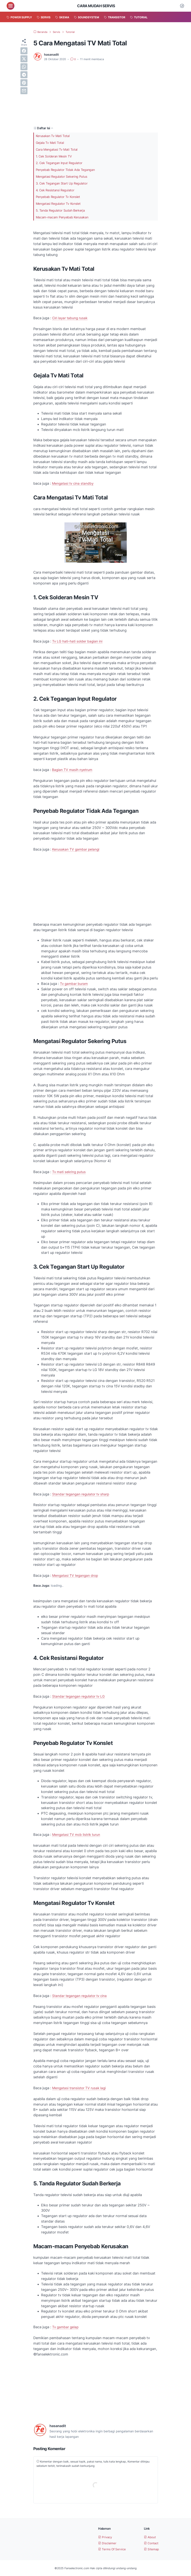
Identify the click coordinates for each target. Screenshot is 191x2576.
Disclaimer (108, 2543)
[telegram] (23, 74)
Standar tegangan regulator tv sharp (82, 1494)
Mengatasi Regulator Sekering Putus (61, 176)
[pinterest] (23, 82)
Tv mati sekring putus (70, 1172)
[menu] (10, 6)
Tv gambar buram (74, 984)
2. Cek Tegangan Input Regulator (59, 163)
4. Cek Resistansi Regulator (55, 190)
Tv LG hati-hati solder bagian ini (78, 641)
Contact (152, 2543)
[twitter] (23, 58)
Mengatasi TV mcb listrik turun (77, 1834)
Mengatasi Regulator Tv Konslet (58, 204)
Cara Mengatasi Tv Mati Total (57, 149)
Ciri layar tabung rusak (70, 318)
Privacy (105, 2537)
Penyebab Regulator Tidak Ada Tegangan (65, 170)
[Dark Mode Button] (182, 6)
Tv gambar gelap (66, 2327)
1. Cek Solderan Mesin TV (54, 156)
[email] (23, 90)
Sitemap (152, 2549)
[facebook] (23, 50)
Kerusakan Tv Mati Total (53, 136)
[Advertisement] (95, 93)
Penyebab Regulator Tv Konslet (58, 197)
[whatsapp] (23, 66)
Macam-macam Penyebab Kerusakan (62, 217)
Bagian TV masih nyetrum (73, 770)
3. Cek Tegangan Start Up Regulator (62, 183)
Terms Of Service (113, 2549)
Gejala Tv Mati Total (50, 143)
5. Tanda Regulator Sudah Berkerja (60, 210)
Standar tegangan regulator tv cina (81, 1996)
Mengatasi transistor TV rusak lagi (80, 2088)
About (150, 2537)
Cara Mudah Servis (96, 6)
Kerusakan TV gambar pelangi (76, 849)
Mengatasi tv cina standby (74, 483)
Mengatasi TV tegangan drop (76, 1575)
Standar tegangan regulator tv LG (79, 1696)
